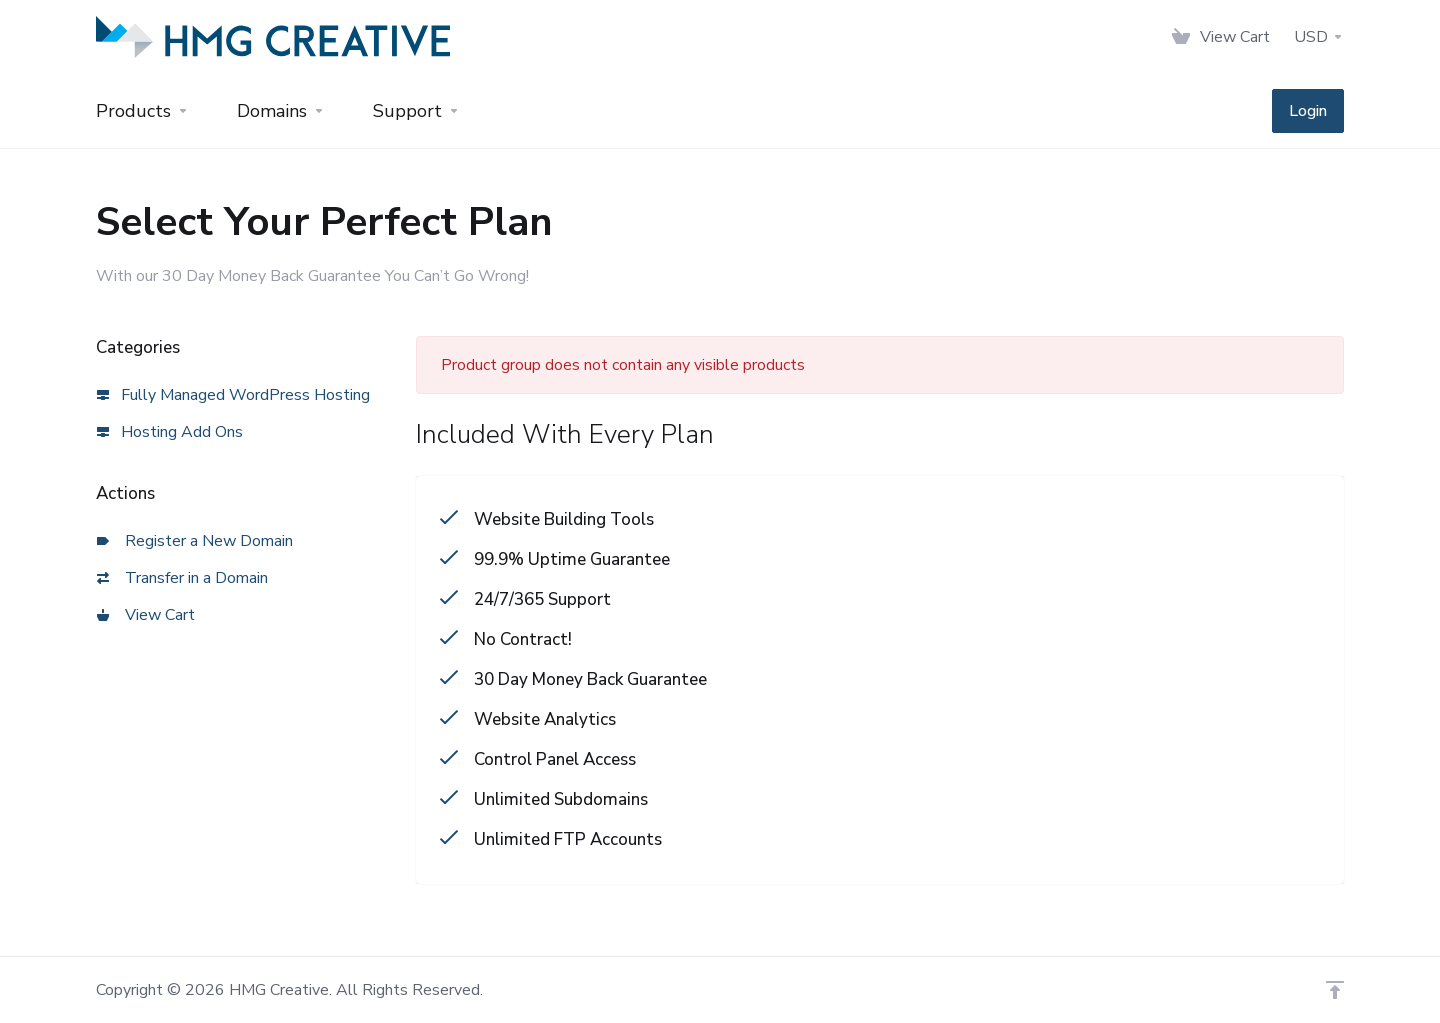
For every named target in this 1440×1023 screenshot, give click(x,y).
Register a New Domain (195, 541)
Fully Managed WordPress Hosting (233, 395)
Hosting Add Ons (170, 432)
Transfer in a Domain (182, 578)
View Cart (146, 615)
